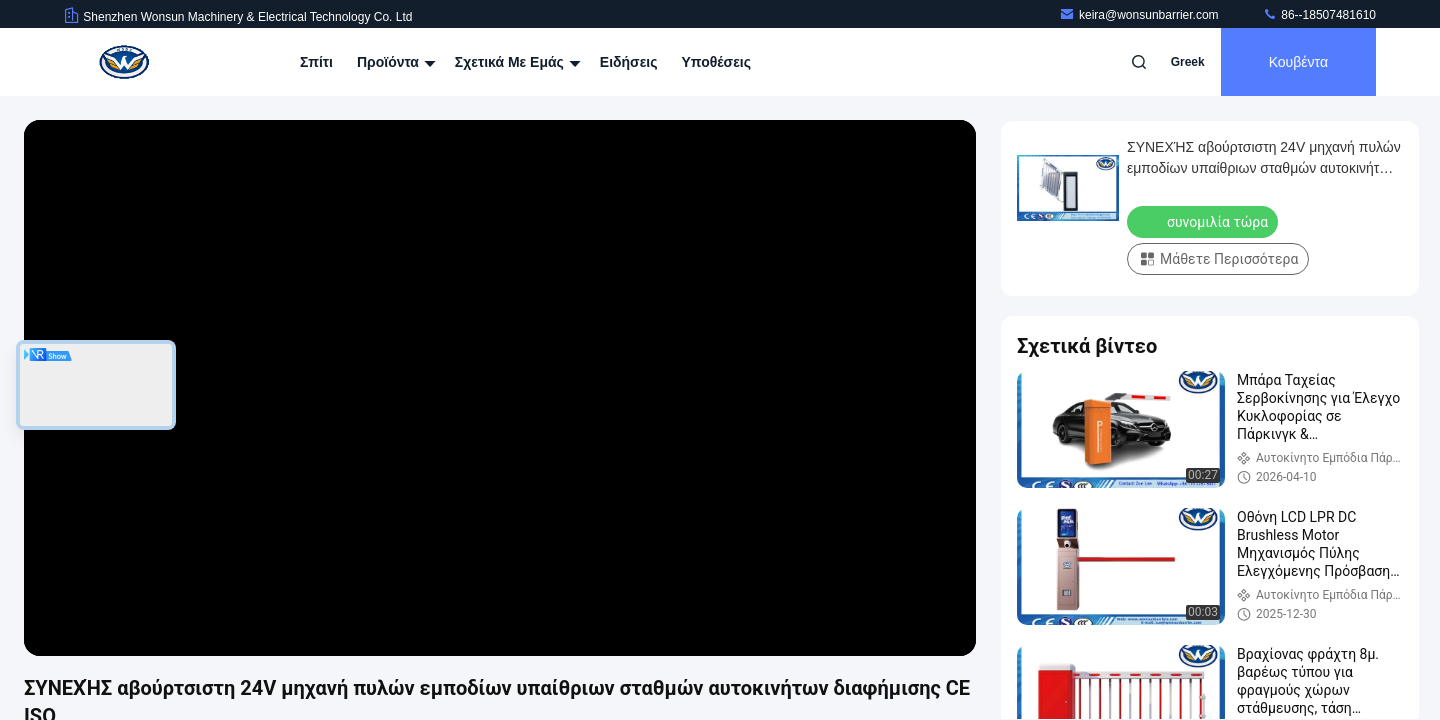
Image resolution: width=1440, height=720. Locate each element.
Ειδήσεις (629, 62)
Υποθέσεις (716, 62)
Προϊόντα (394, 62)
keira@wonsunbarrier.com (1140, 15)
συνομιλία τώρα (1204, 221)
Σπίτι (316, 62)
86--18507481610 (1319, 15)
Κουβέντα (1298, 62)
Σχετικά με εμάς (515, 62)
